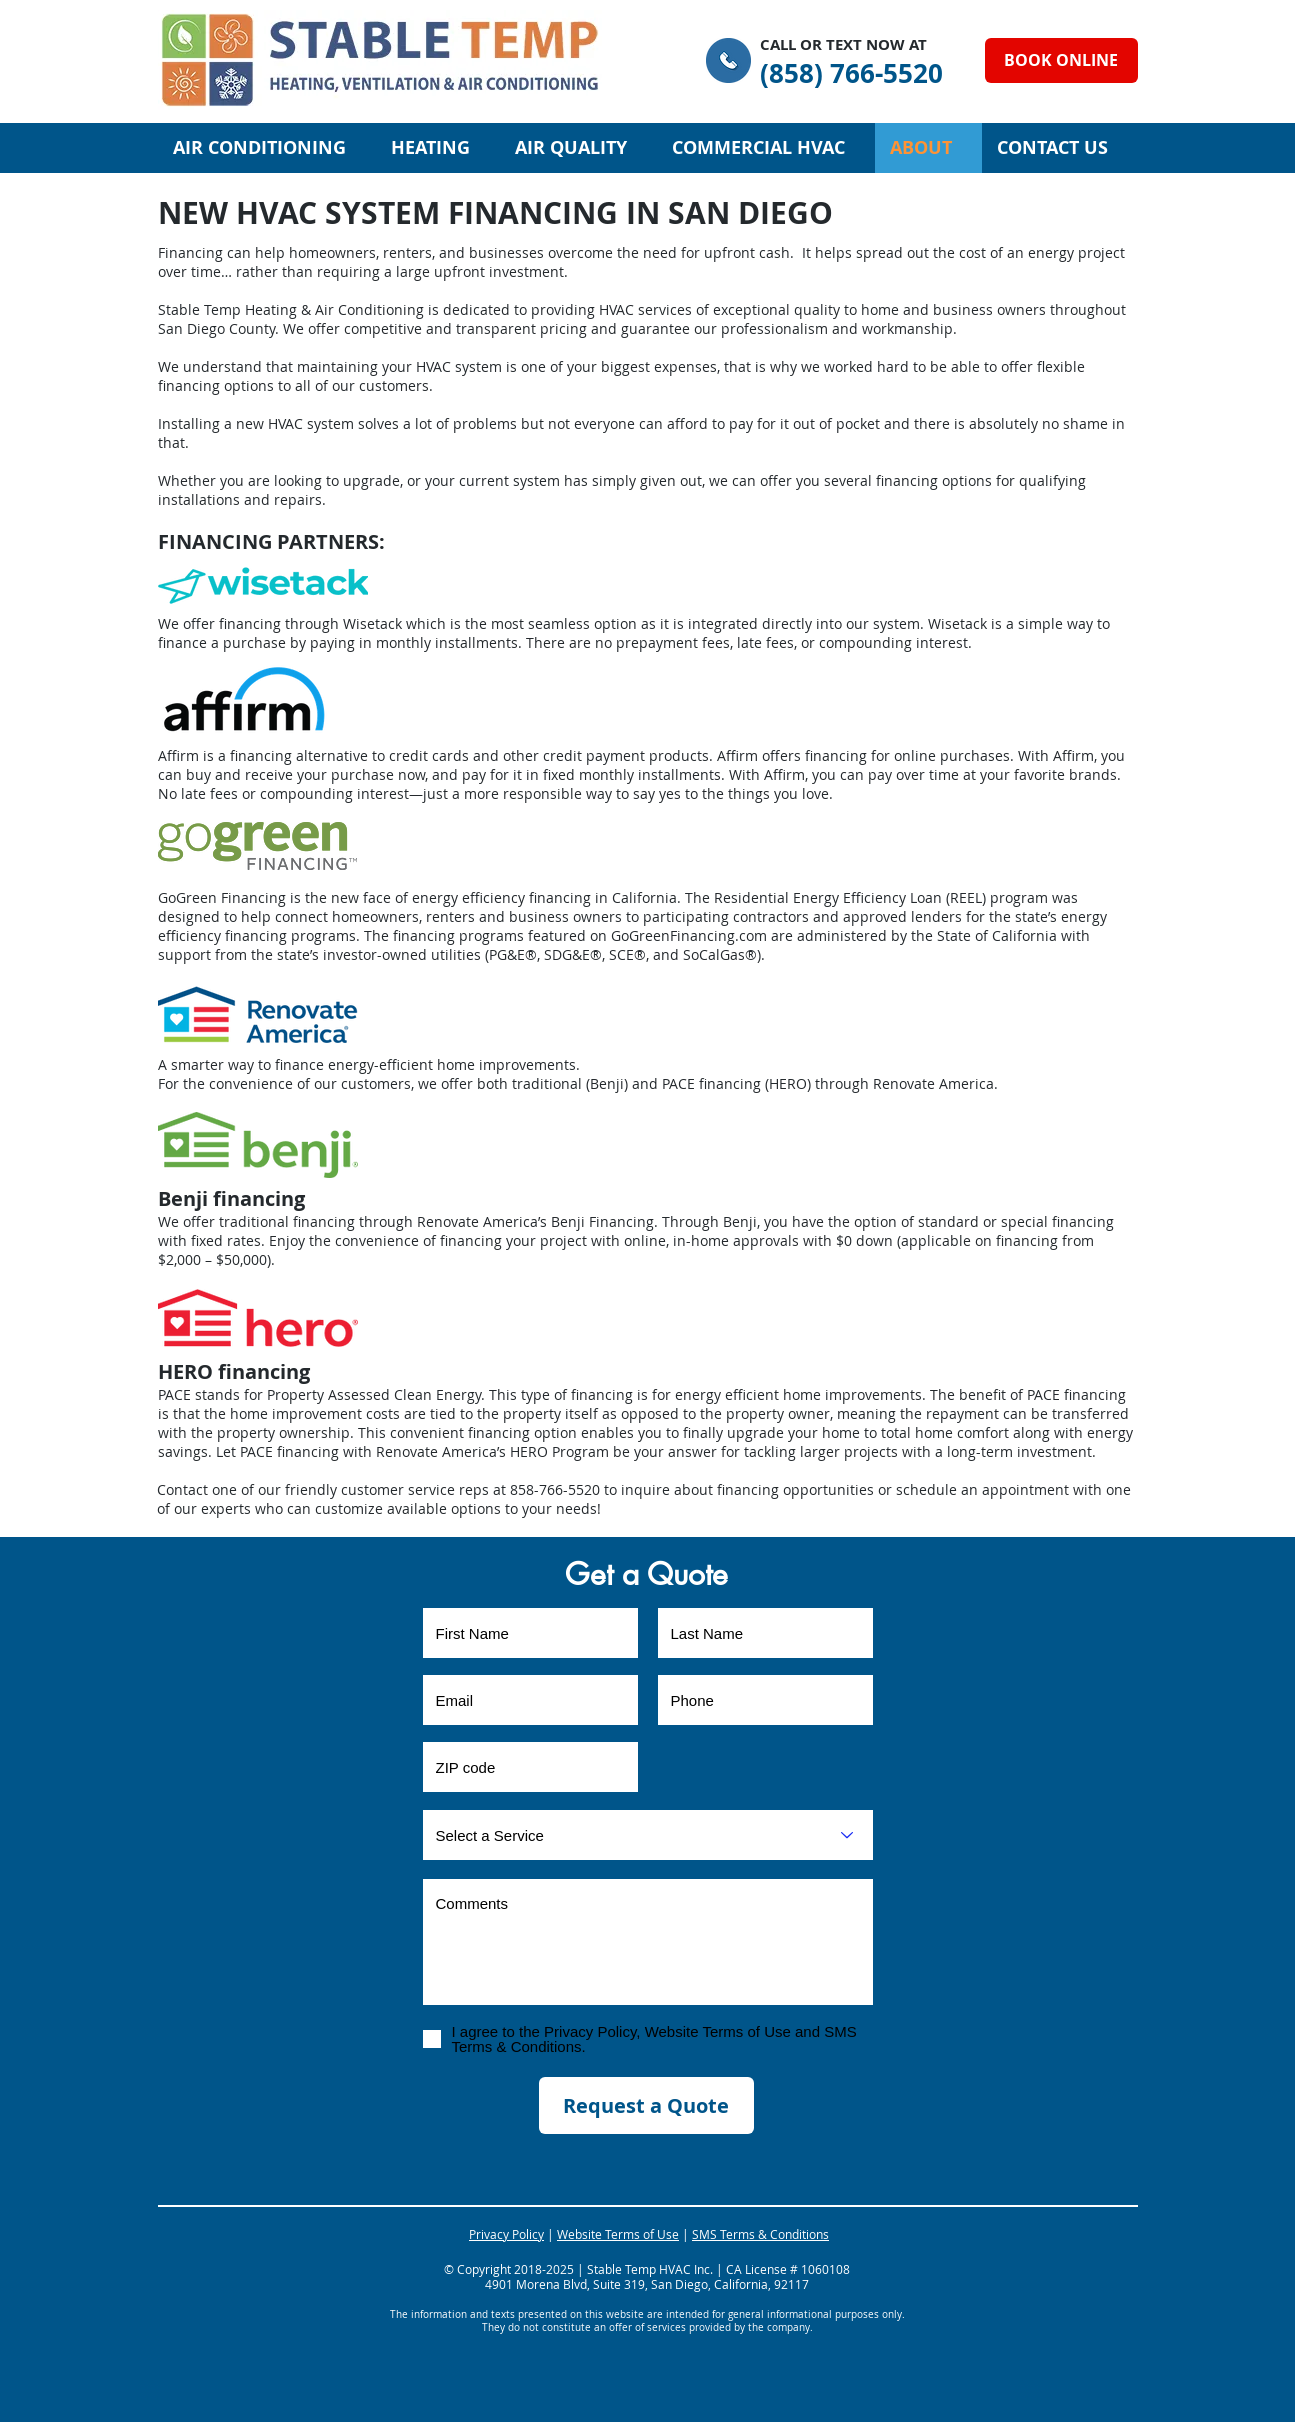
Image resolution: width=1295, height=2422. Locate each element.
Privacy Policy (506, 2234)
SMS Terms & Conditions (760, 2234)
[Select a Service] (648, 1835)
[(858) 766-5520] (851, 73)
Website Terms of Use (618, 2234)
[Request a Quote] (646, 2105)
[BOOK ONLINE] (1061, 60)
